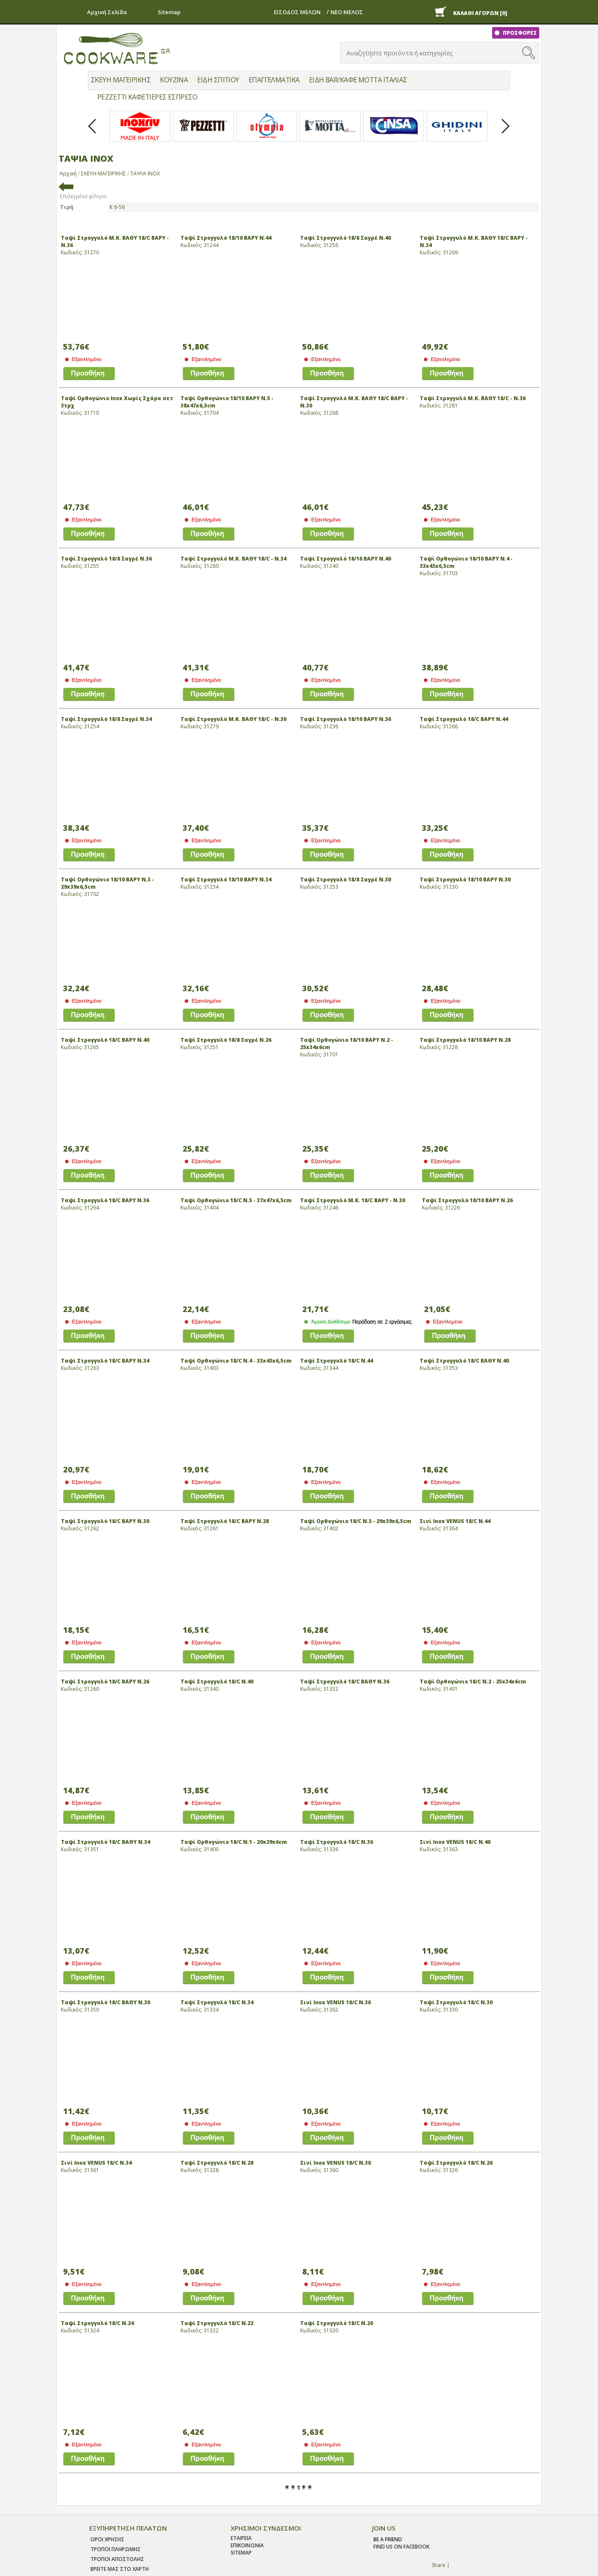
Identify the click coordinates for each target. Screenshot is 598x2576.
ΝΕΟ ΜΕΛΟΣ (347, 12)
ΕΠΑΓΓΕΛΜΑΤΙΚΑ (274, 79)
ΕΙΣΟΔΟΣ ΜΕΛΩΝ (297, 12)
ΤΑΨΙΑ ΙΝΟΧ (145, 173)
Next (506, 133)
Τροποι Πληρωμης (115, 2549)
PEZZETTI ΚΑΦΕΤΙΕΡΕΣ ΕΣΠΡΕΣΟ (147, 97)
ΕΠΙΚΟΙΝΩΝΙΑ (247, 2545)
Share (438, 2565)
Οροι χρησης (107, 2539)
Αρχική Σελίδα (107, 12)
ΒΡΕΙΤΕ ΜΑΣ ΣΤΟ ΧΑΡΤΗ (119, 2569)
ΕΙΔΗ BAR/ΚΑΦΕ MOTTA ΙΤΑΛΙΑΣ (358, 79)
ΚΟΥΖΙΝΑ (174, 79)
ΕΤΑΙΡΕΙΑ (241, 2538)
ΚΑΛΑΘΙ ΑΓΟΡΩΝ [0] (480, 13)
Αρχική (68, 173)
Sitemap (169, 12)
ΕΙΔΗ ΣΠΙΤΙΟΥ (218, 79)
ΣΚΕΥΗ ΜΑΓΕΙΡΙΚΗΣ (120, 79)
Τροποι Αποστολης (117, 2559)
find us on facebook (401, 2546)
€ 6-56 (117, 207)
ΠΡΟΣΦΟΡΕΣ (519, 32)
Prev (92, 133)
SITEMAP (241, 2552)
